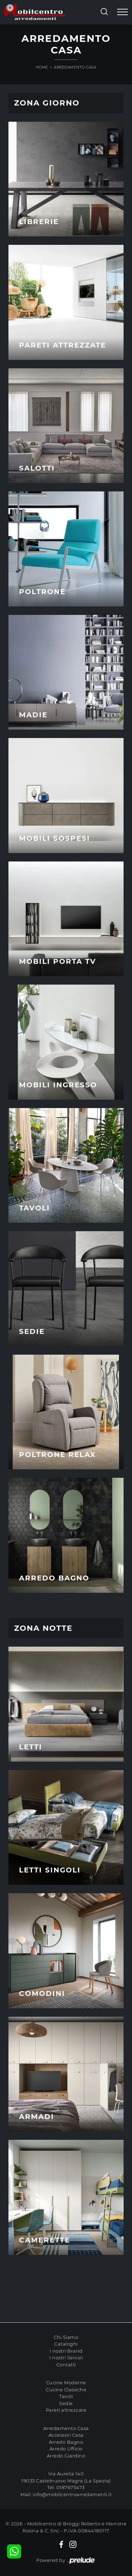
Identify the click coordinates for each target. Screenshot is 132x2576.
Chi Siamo (66, 2337)
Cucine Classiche (66, 2389)
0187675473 (70, 2487)
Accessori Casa (66, 2435)
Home (42, 67)
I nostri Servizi (66, 2357)
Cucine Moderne (66, 2382)
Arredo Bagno (66, 2442)
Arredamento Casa (75, 67)
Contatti (66, 2364)
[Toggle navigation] (122, 12)
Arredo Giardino (66, 2456)
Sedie (66, 2403)
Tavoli (66, 2396)
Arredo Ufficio (66, 2448)
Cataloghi (66, 2344)
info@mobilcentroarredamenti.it (72, 2494)
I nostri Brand (66, 2351)
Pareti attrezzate (66, 2410)
